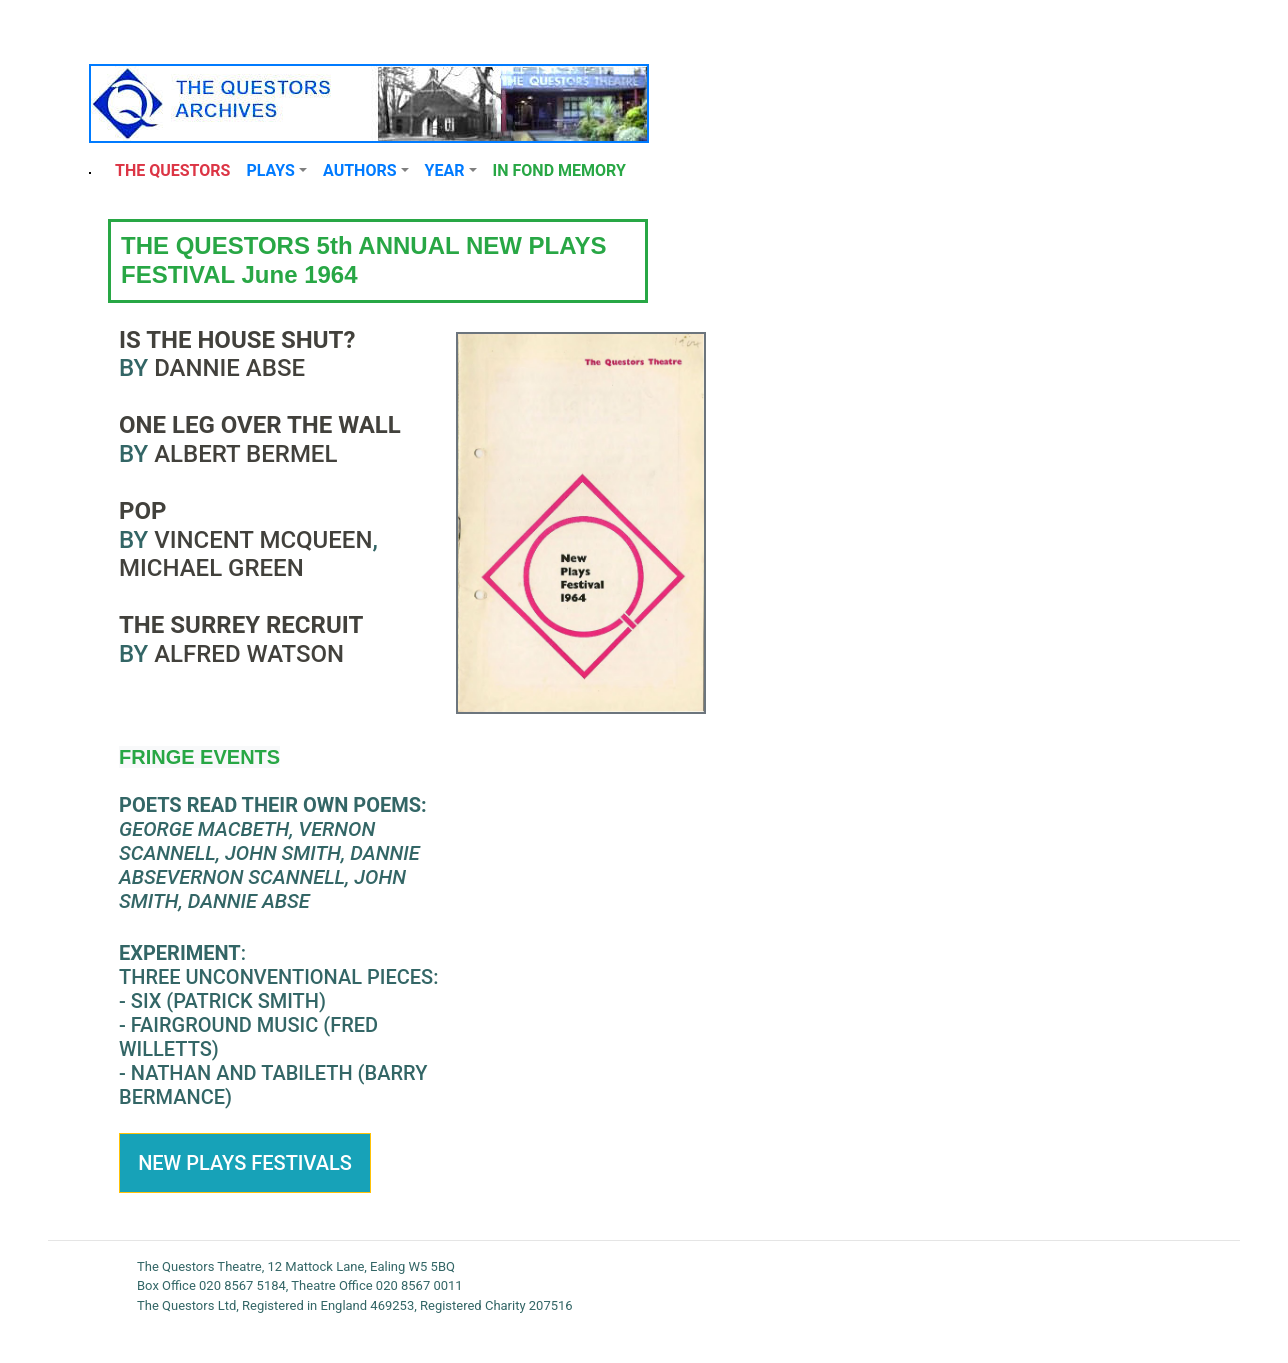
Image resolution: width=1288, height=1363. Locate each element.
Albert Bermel (245, 454)
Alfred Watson (246, 654)
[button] (276, 171)
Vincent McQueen (263, 540)
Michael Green (211, 568)
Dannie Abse (229, 368)
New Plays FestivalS (245, 1163)
